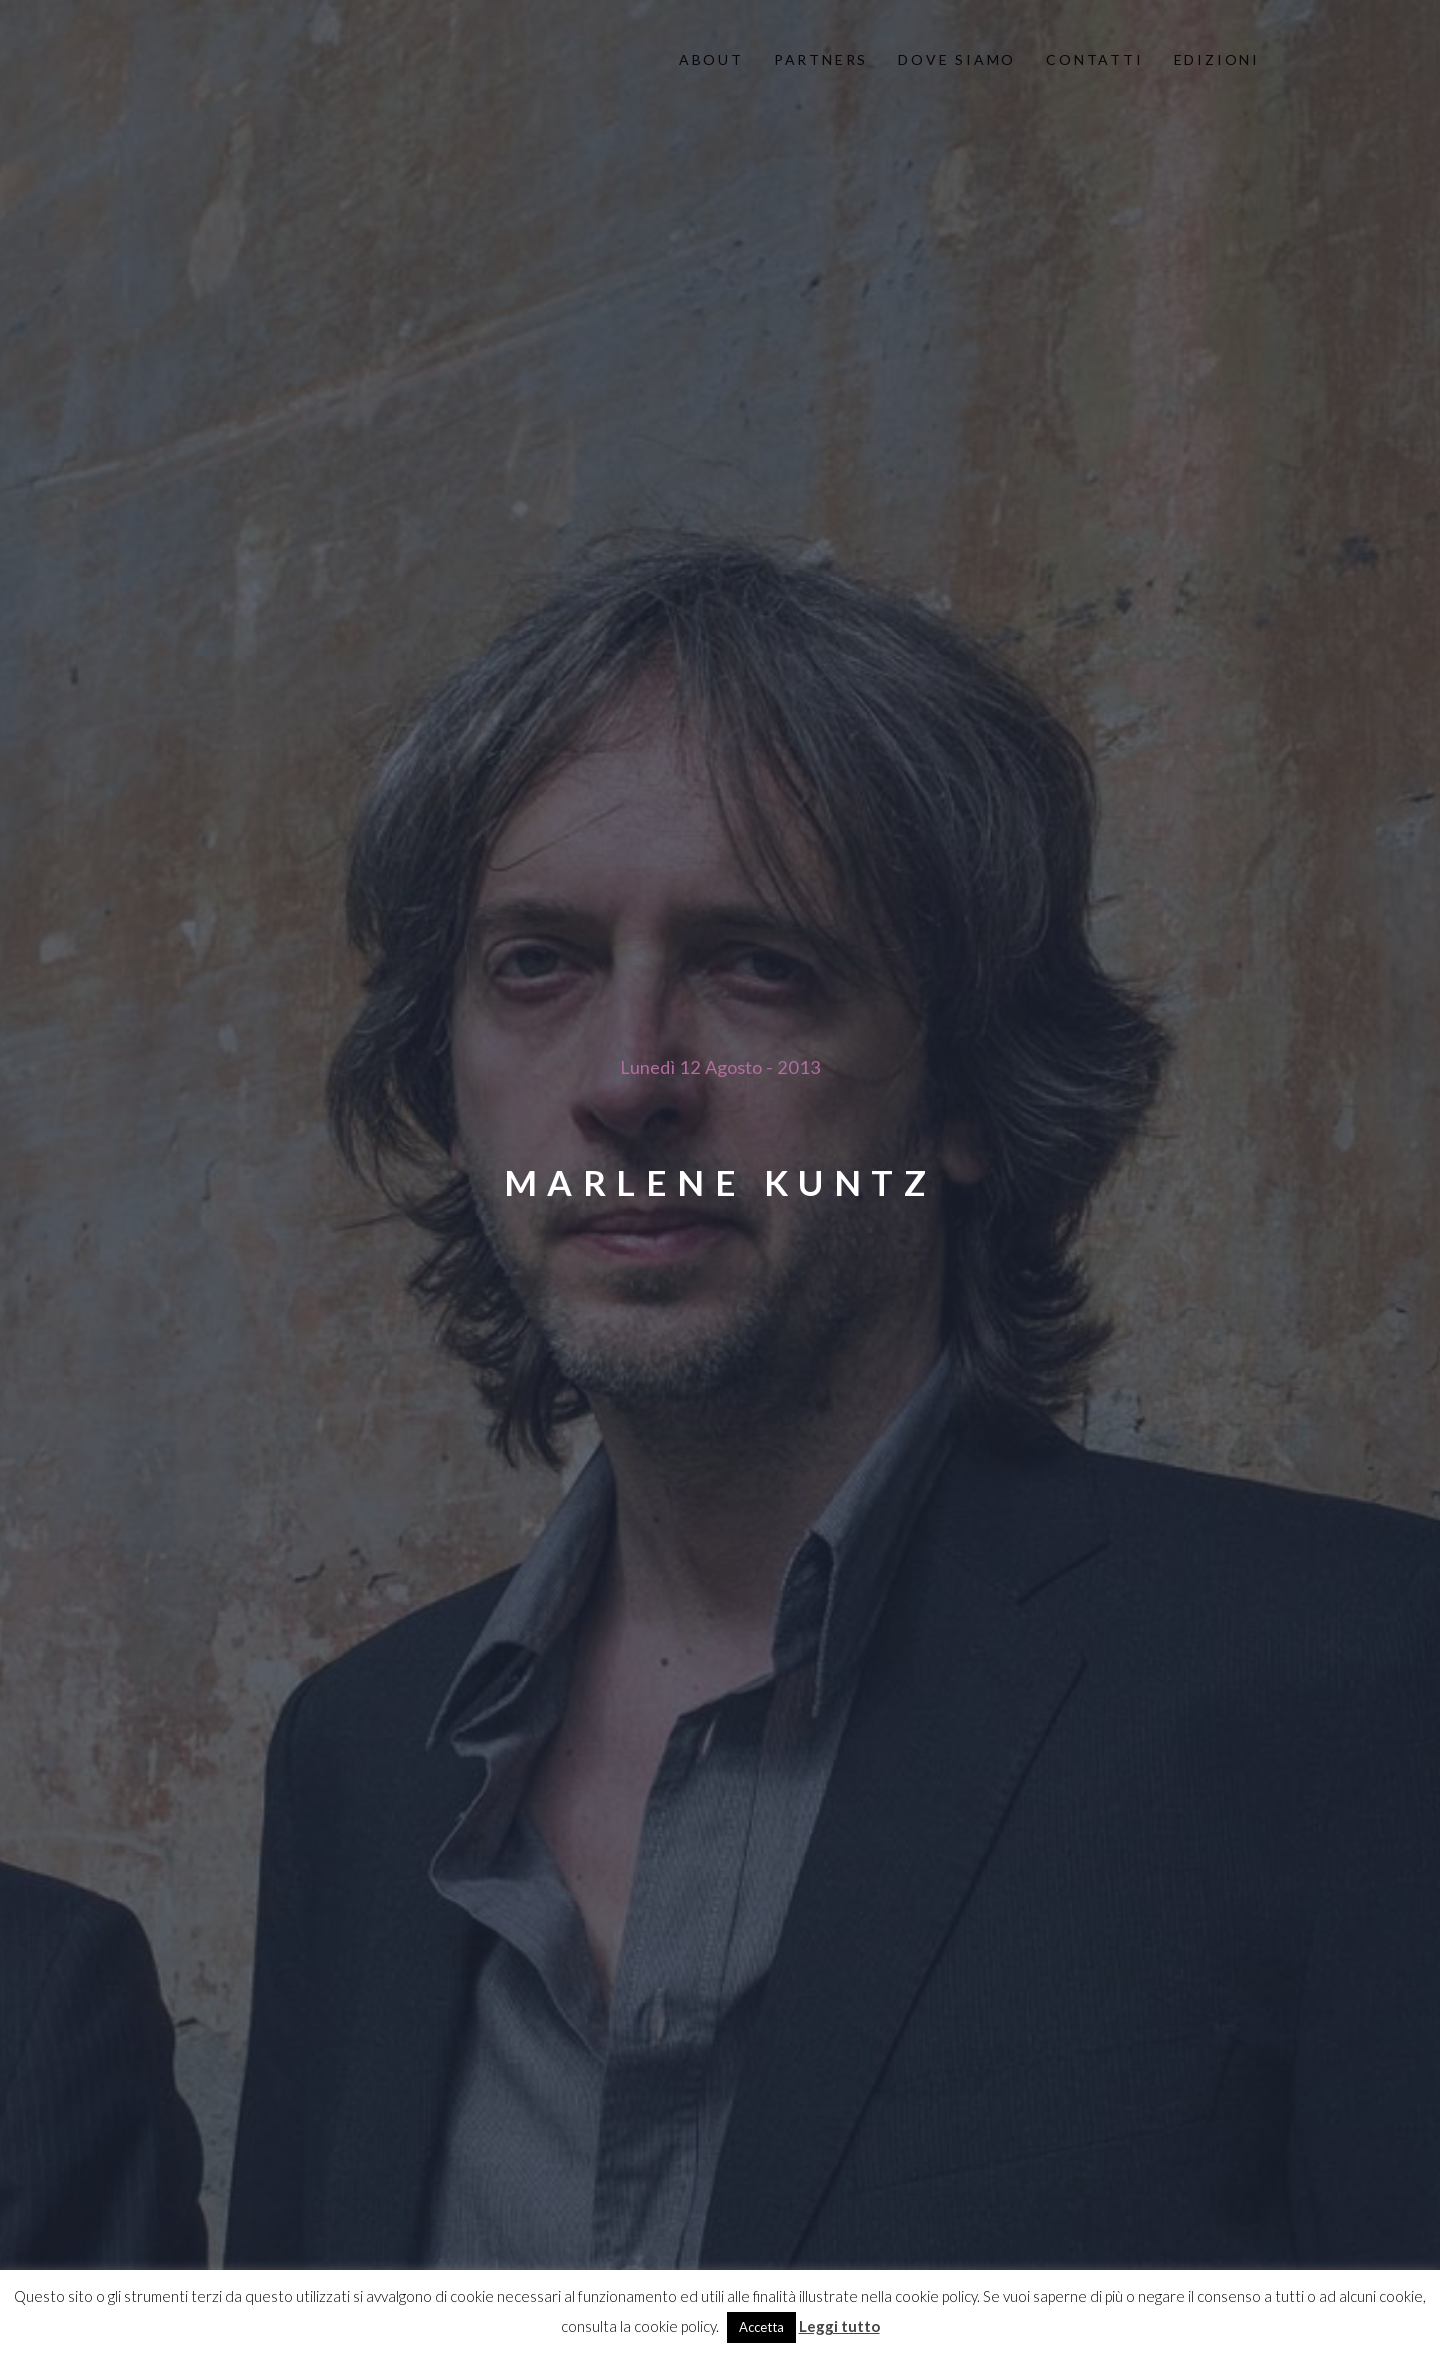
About (711, 59)
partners (821, 59)
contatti (1094, 59)
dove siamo (957, 59)
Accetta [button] (761, 2327)
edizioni (1217, 59)
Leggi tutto (839, 2326)
